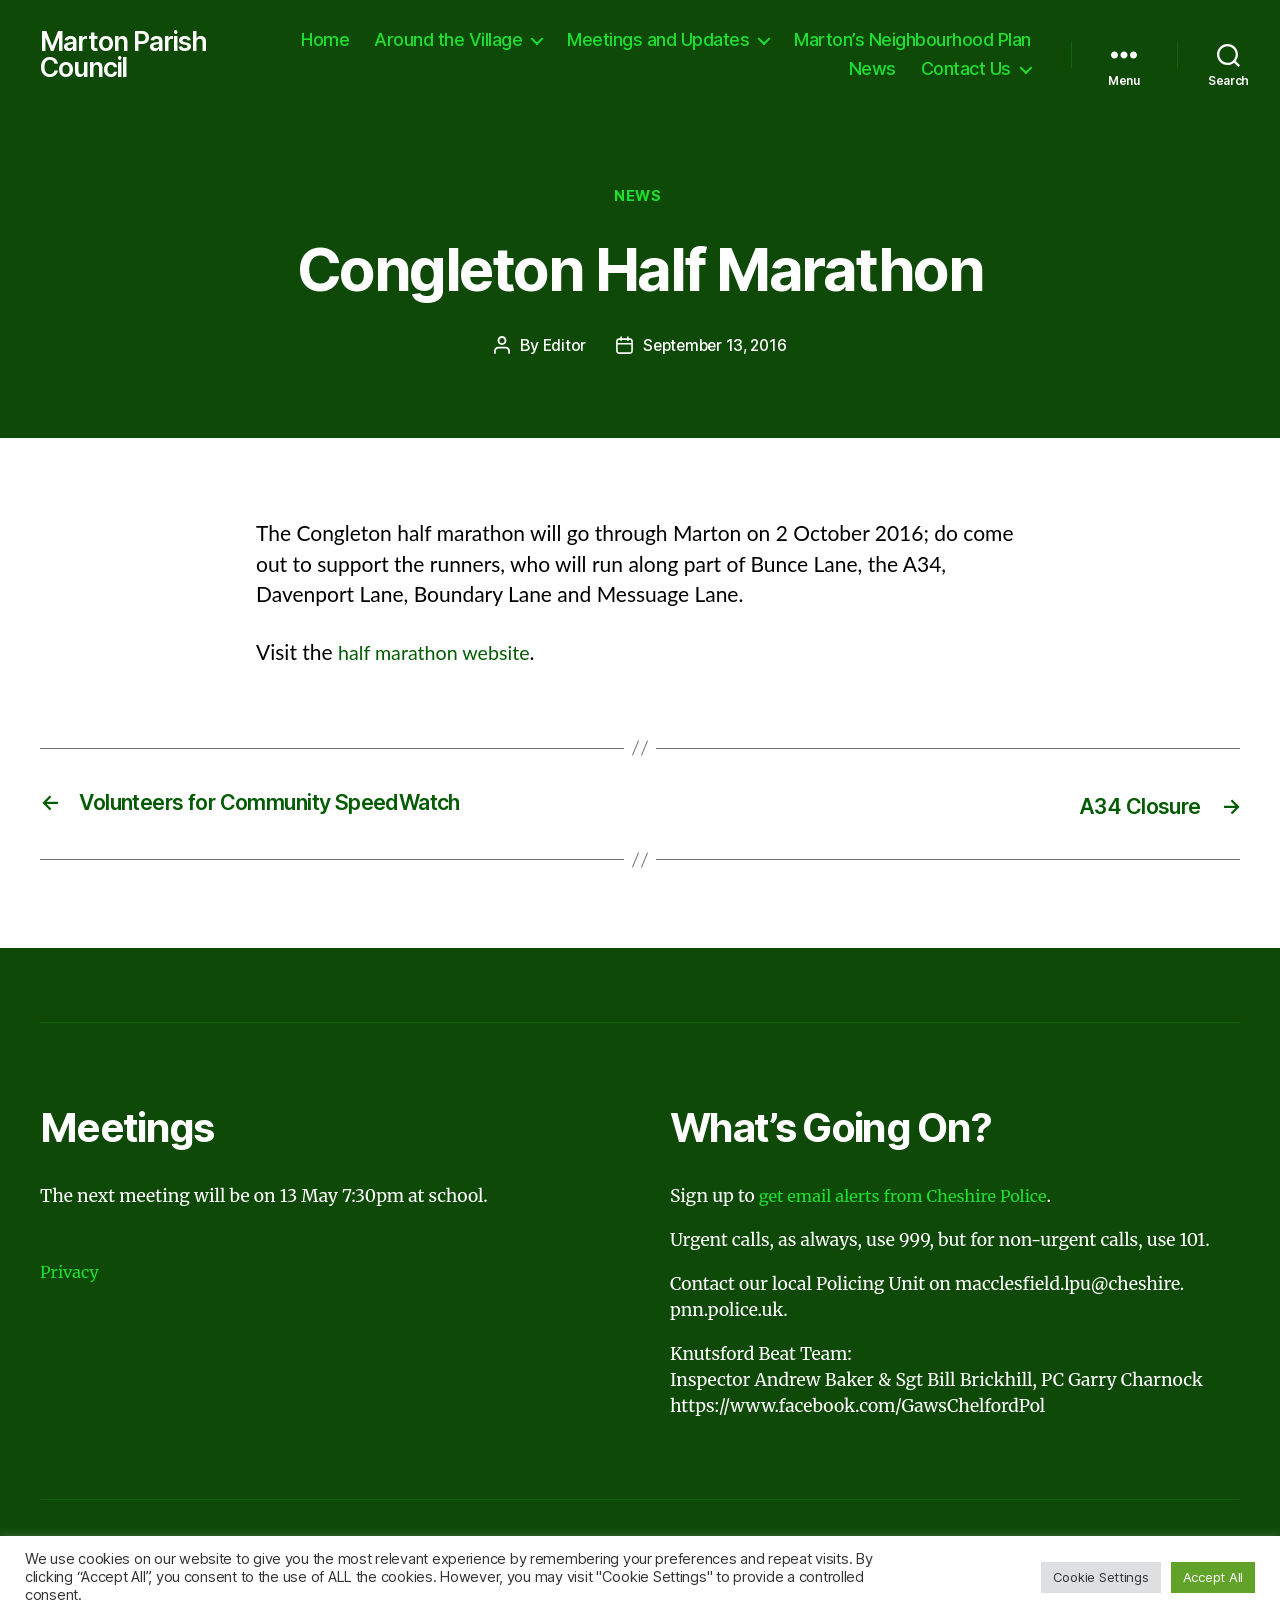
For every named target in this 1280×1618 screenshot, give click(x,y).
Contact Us (966, 70)
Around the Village (710, 40)
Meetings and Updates (920, 40)
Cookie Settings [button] (1101, 1577)
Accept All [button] (1213, 1577)
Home (587, 40)
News (872, 70)
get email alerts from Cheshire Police (912, 1200)
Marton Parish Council (128, 56)
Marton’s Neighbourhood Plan (705, 70)
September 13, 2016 (715, 351)
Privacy (71, 1277)
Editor (560, 351)
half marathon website (440, 656)
